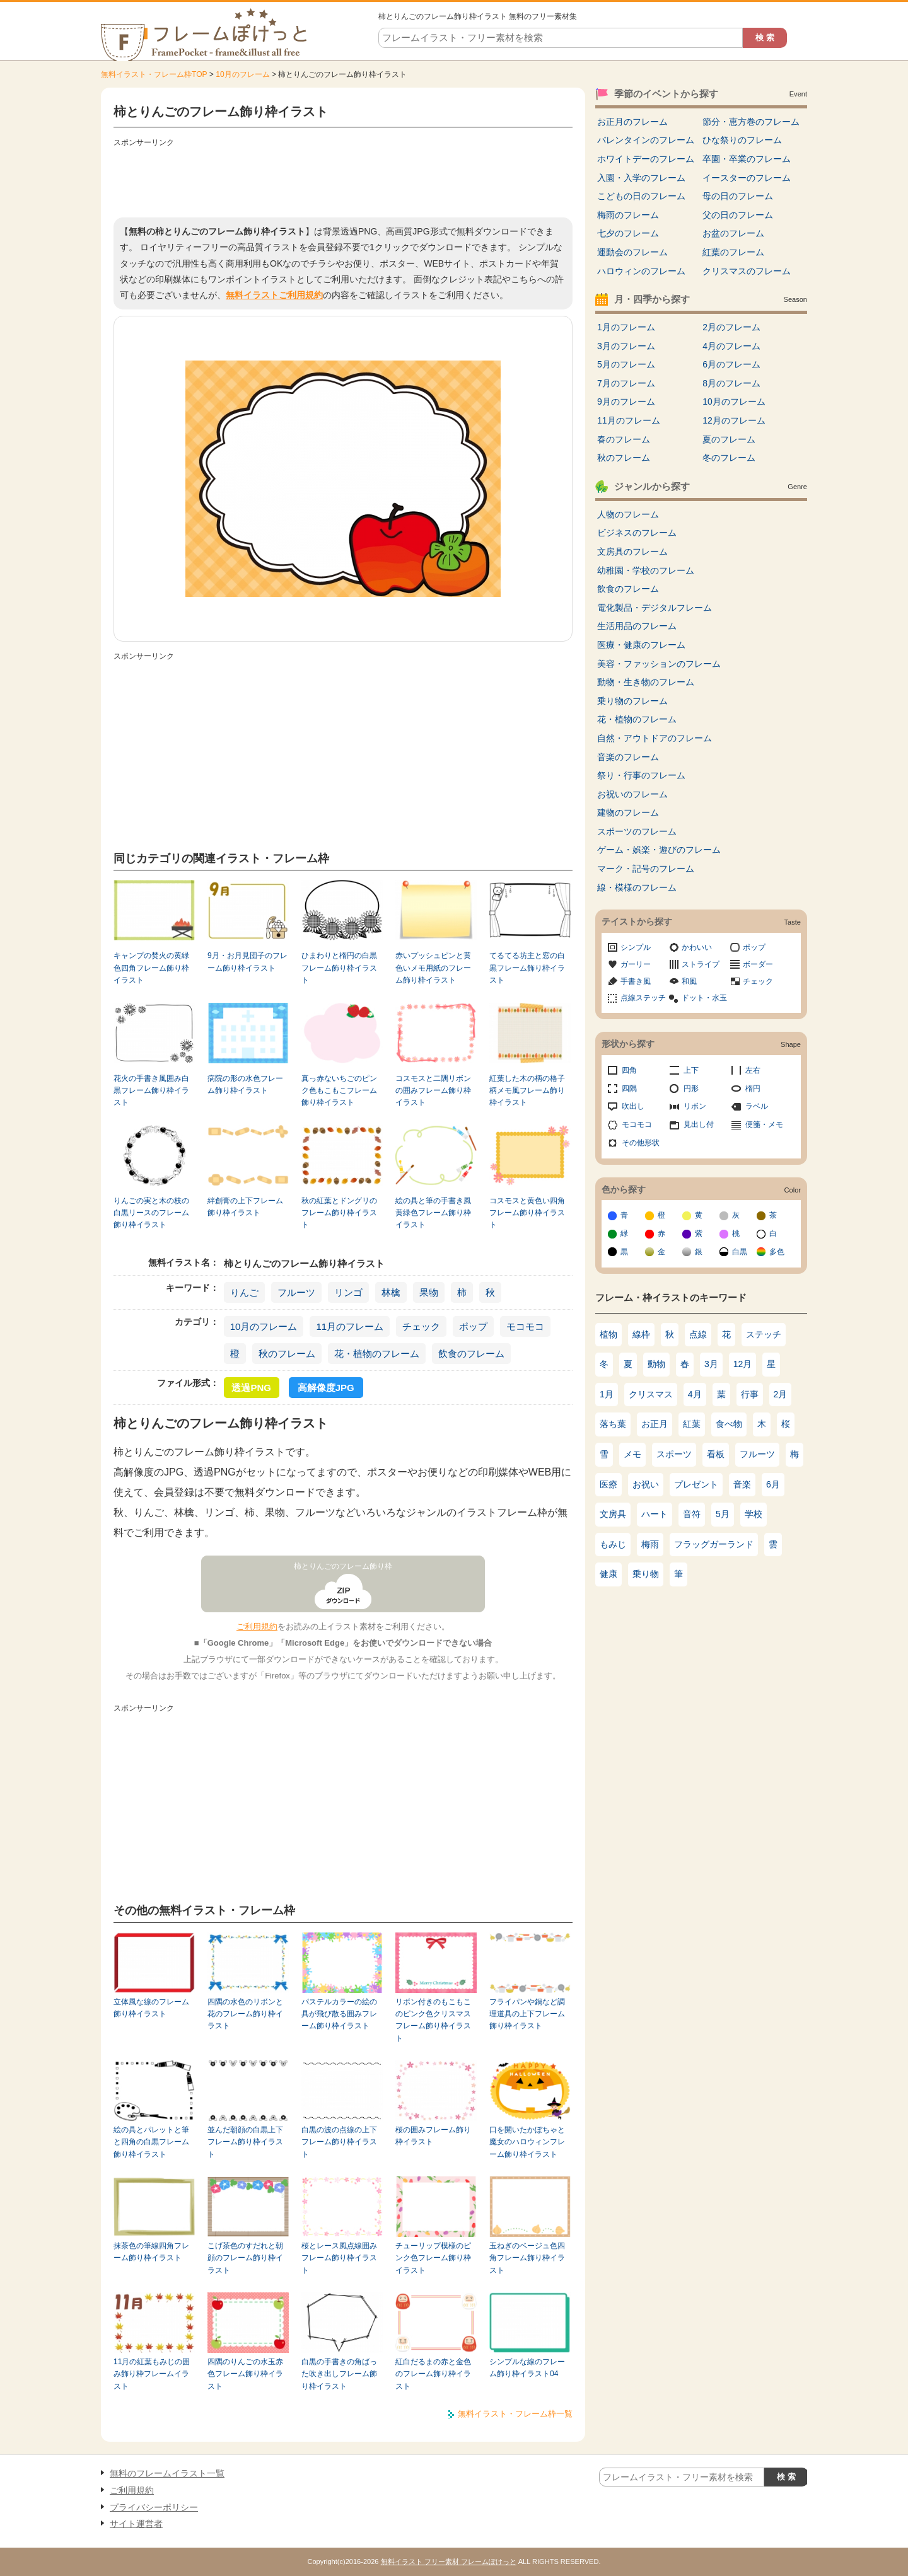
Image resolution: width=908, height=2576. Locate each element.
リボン (695, 1106)
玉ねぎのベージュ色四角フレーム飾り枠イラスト (527, 2258)
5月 (723, 1514)
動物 (656, 1364)
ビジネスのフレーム (637, 533)
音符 (692, 1514)
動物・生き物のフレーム (645, 682)
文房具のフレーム (632, 551)
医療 (608, 1484)
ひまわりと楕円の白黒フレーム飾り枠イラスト (339, 968)
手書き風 (635, 981)
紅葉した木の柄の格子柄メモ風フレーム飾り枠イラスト (527, 1090)
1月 (607, 1394)
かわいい (697, 947)
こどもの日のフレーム (641, 196)
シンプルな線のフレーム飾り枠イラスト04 (527, 2367)
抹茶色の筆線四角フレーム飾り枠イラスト (151, 2251)
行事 (750, 1394)
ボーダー (758, 964)
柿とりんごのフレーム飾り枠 (343, 1566)
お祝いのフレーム (632, 794)
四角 (629, 1070)
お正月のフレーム (632, 122)
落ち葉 (613, 1424)
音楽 (742, 1484)
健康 (608, 1574)
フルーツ (296, 1292)
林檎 (390, 1292)
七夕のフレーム (628, 233)
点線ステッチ (643, 997)
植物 (608, 1334)
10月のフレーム (242, 74)
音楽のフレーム (628, 757)
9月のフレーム (626, 401)
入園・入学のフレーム (641, 178)
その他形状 (641, 1142)
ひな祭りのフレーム (742, 140)
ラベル (756, 1106)
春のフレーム (623, 439)
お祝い (645, 1484)
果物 (428, 1292)
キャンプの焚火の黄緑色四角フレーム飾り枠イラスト (151, 968)
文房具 (613, 1514)
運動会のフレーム (632, 252)
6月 (773, 1484)
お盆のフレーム (733, 233)
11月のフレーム (349, 1326)
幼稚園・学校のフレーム (645, 570)
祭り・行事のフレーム (641, 775)
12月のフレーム (733, 420)
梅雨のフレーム (628, 215)
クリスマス (651, 1394)
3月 (711, 1364)
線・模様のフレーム (637, 887)
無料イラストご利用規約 (274, 295)
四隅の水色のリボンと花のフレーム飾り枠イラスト (245, 2014)
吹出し (633, 1106)
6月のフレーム (731, 364)
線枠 (641, 1334)
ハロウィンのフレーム (641, 271)
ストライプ (700, 964)
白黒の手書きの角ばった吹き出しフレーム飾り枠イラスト (339, 2374)
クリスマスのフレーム (746, 271)
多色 (776, 1251)
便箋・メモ (764, 1124)
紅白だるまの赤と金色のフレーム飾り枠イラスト (433, 2374)
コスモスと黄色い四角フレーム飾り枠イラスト (527, 1213)
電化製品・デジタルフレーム (654, 608)
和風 (689, 981)
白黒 (739, 1251)
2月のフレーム (731, 327)
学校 (753, 1514)
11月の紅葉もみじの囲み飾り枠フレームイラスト (152, 2374)
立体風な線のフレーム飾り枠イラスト (151, 2007)
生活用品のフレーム (637, 626)
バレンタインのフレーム (645, 140)
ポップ (473, 1326)
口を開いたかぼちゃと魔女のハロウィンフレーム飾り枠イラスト (527, 2142)
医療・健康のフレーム (641, 645)
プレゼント (696, 1484)
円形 (691, 1088)
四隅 (629, 1088)
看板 (716, 1454)
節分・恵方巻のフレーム (751, 122)
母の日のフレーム (737, 196)
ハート (654, 1514)
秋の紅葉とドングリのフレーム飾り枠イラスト (339, 1213)
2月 (781, 1394)
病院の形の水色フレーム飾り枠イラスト (245, 1084)
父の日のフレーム (737, 215)
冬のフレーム (728, 458)
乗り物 (645, 1574)
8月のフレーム (731, 383)
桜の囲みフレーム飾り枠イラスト (433, 2135)
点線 (698, 1334)
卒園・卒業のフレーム (746, 159)
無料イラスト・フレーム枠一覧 (515, 2413)
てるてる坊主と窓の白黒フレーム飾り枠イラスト (527, 968)
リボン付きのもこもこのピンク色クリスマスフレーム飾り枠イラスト (433, 2020)
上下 (691, 1070)
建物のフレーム (628, 812)
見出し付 (699, 1124)
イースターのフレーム (746, 178)
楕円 (752, 1088)
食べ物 (729, 1424)
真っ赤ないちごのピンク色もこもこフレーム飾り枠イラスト (339, 1090)
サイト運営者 (136, 2524)
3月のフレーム (626, 346)
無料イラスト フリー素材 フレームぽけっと (448, 2561)
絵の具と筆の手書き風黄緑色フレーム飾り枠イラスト (433, 1213)
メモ (632, 1454)
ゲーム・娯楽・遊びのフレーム (659, 850)
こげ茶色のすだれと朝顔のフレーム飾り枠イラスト (245, 2258)
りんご (244, 1292)
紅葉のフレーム (733, 252)
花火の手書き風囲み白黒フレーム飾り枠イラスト (151, 1090)
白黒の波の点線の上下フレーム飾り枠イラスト (339, 2142)
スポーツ (674, 1454)
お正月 (654, 1424)
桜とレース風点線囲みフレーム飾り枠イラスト (339, 2258)
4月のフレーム (731, 346)
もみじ (613, 1544)
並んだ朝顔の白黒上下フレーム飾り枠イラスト (245, 2142)
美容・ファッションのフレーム (659, 664)
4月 (695, 1394)
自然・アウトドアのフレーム (654, 738)
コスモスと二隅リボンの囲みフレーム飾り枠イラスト (433, 1090)
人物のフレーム (628, 514)
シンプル (635, 947)
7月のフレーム (626, 383)
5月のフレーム (626, 364)
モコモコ (525, 1326)
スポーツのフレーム (637, 831)
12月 (742, 1364)
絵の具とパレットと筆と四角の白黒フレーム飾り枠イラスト (151, 2142)
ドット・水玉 (704, 997)
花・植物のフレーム (376, 1353)
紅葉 (692, 1424)
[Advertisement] (343, 179)
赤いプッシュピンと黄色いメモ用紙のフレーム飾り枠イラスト (433, 968)
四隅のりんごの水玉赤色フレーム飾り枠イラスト (245, 2374)
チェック (421, 1326)
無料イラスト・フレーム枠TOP (154, 74)
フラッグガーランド (714, 1544)
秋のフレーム (287, 1353)
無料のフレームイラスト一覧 (167, 2473)
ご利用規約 (256, 1626)
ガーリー (635, 964)
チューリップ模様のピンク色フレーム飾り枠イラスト (433, 2258)
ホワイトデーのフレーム (645, 159)
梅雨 (650, 1544)
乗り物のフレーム (632, 701)
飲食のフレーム (471, 1353)
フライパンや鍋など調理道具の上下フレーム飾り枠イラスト (527, 2014)
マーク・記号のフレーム (645, 868)
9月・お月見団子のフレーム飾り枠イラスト (247, 961)
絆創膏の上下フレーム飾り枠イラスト (245, 1206)
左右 (752, 1070)
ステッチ (763, 1334)
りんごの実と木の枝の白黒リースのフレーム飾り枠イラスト (151, 1213)
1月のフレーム (626, 327)
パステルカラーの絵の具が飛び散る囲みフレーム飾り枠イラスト (339, 2014)
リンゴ (348, 1292)
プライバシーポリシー (154, 2507)
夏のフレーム (728, 439)
